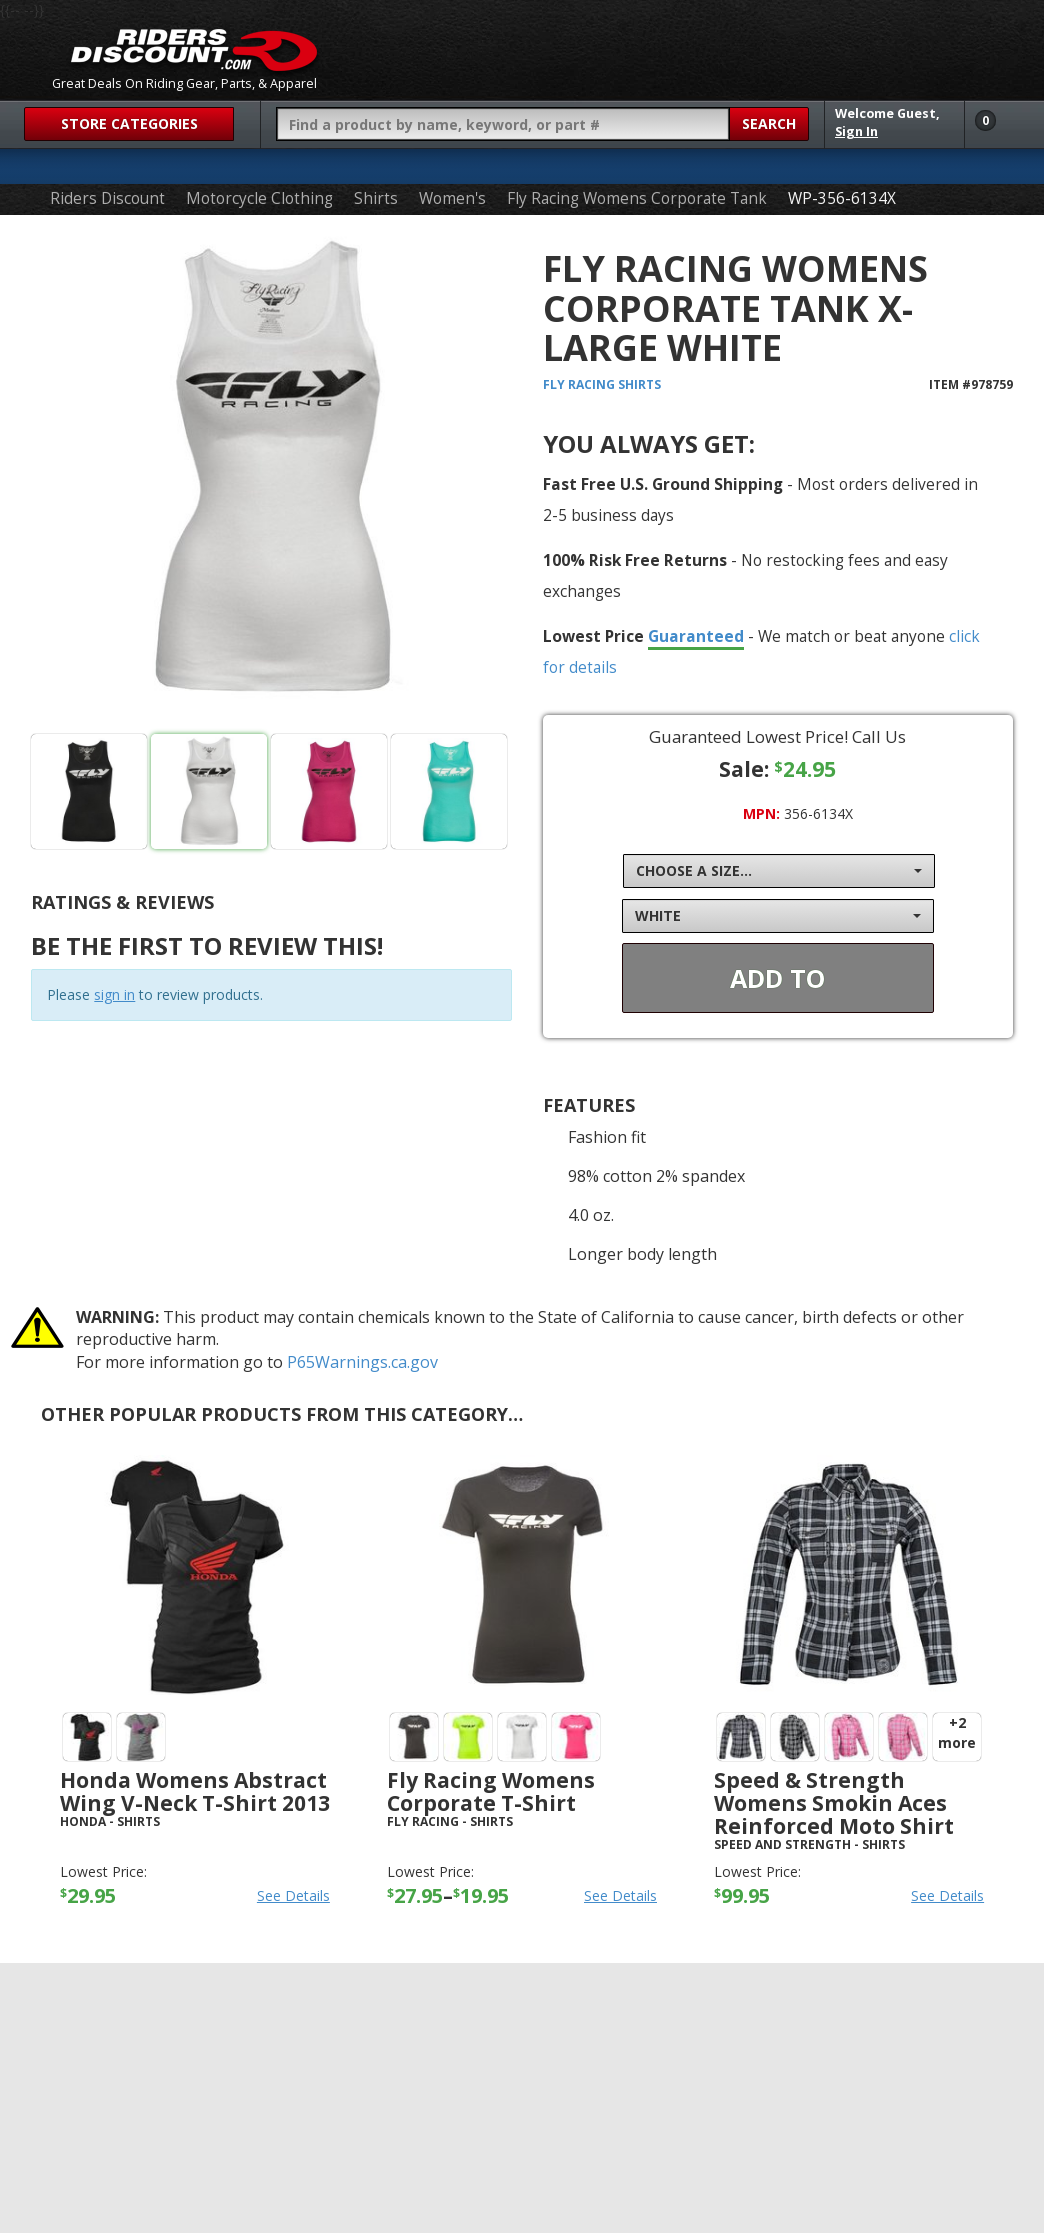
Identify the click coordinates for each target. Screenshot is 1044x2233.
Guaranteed (696, 636)
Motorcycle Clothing (259, 198)
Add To (777, 978)
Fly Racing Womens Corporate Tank (637, 198)
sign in (114, 994)
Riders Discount (107, 198)
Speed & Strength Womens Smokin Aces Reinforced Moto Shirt (834, 1803)
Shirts (376, 198)
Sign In (856, 131)
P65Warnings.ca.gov (362, 1362)
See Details (293, 1895)
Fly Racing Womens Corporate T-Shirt (491, 1791)
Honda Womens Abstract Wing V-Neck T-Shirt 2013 (195, 1791)
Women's (452, 198)
